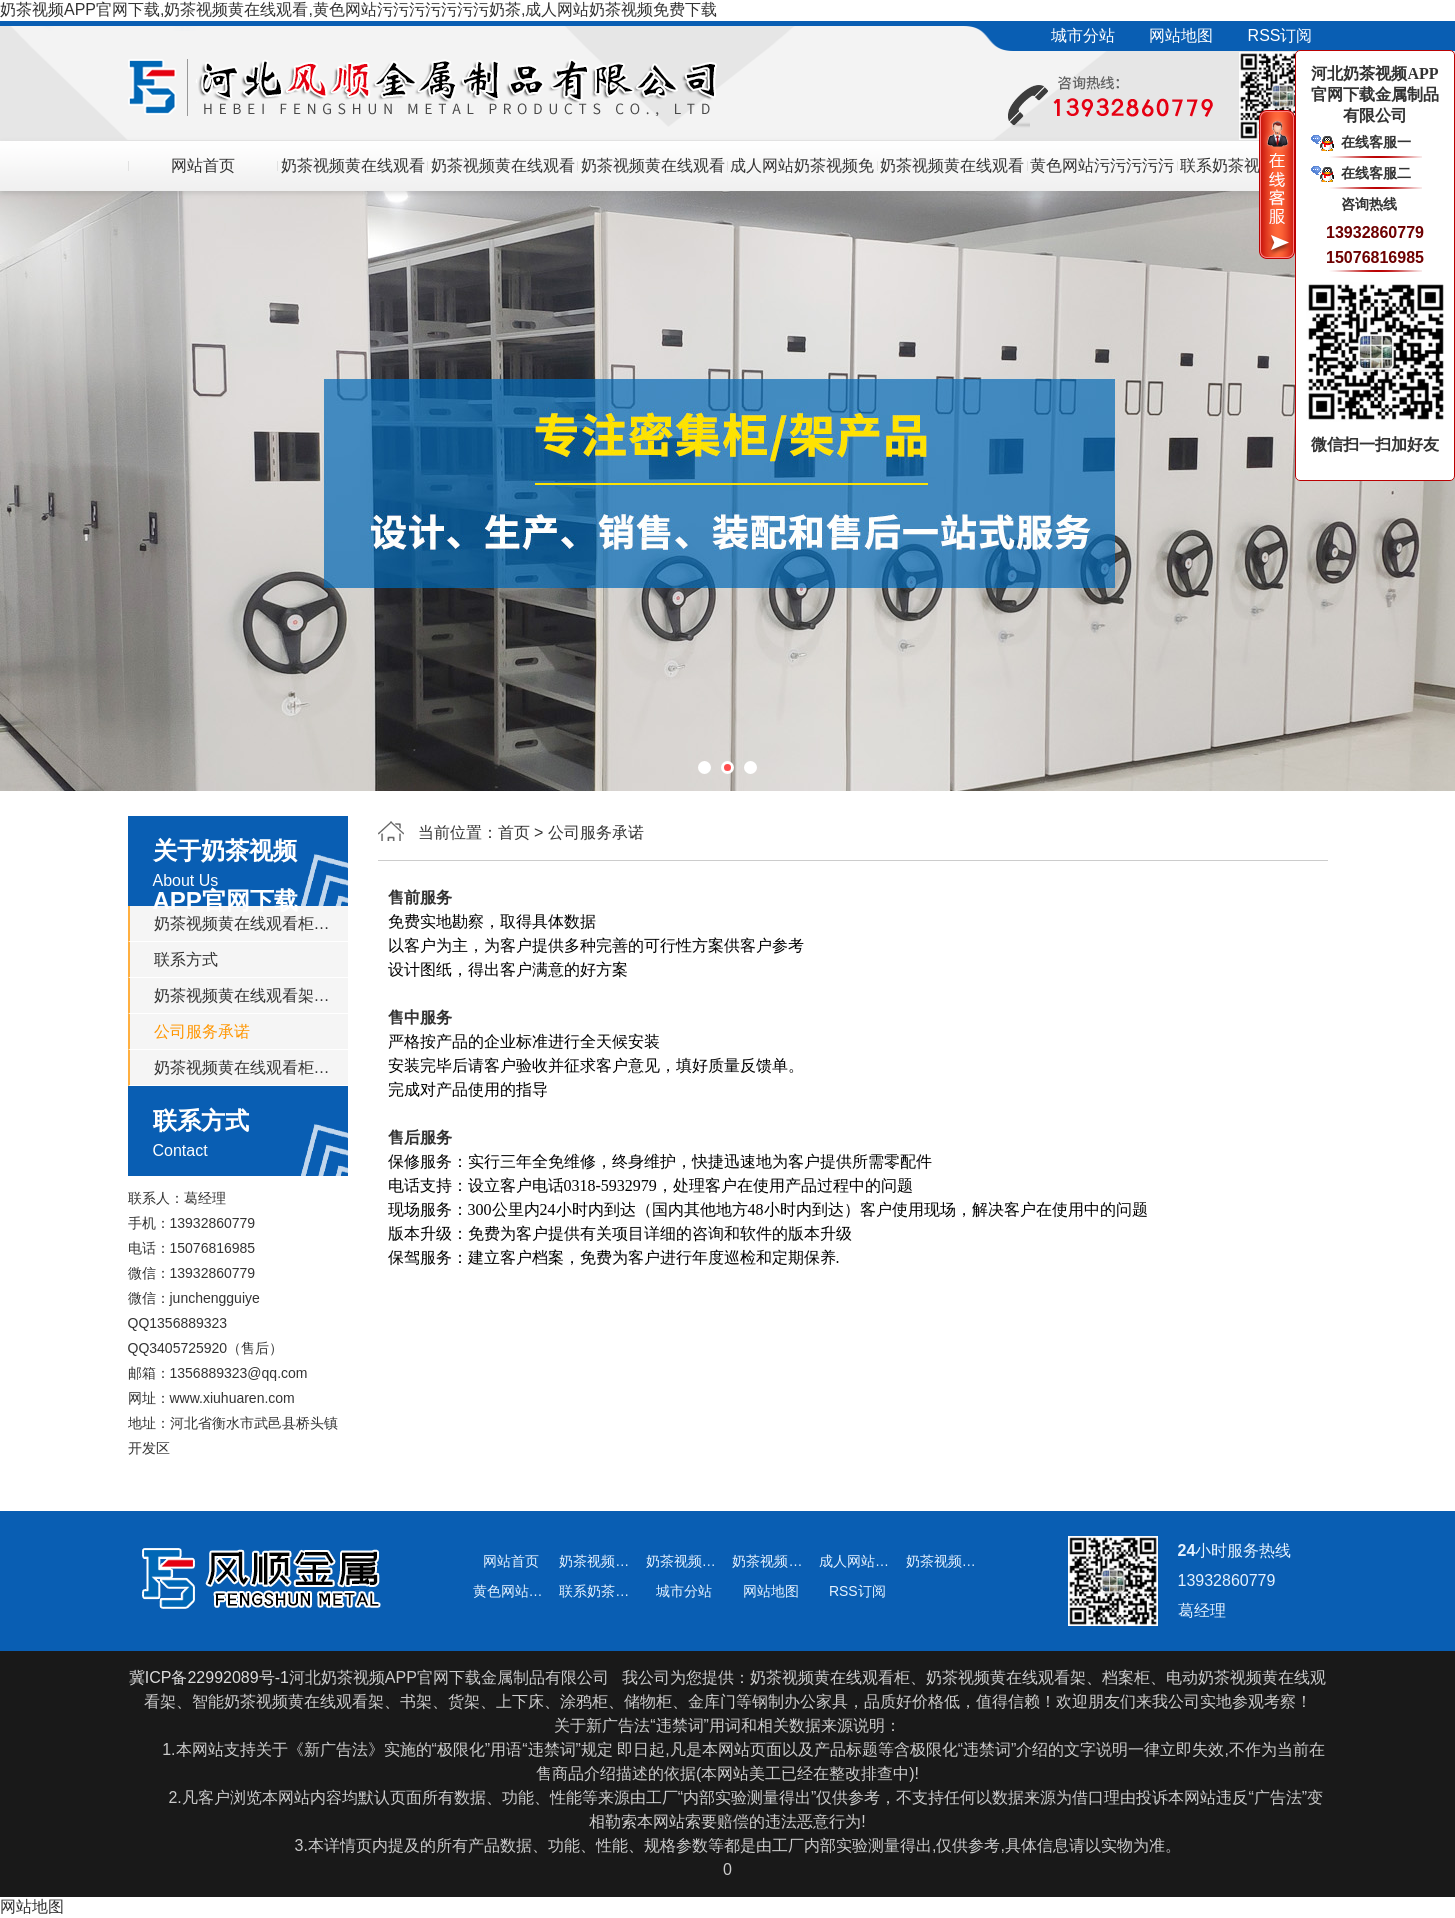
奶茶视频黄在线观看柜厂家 (952, 174)
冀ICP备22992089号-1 (209, 1677)
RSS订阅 (1280, 35)
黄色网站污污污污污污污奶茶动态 (1102, 174)
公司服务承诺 (202, 1031)
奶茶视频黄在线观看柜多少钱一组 (244, 1067)
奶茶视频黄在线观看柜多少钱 (653, 174)
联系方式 (186, 959)
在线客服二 (1376, 173)
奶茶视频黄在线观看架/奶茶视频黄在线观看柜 (353, 174)
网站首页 (203, 165)
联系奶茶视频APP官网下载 (1252, 174)
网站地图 (1181, 35)
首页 (514, 832)
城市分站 (1083, 35)
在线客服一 (1376, 142)
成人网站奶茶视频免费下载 (802, 174)
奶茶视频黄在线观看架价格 (503, 174)
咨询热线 (1369, 204)
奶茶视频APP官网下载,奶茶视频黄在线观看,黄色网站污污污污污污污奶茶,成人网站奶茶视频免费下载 (358, 9)
